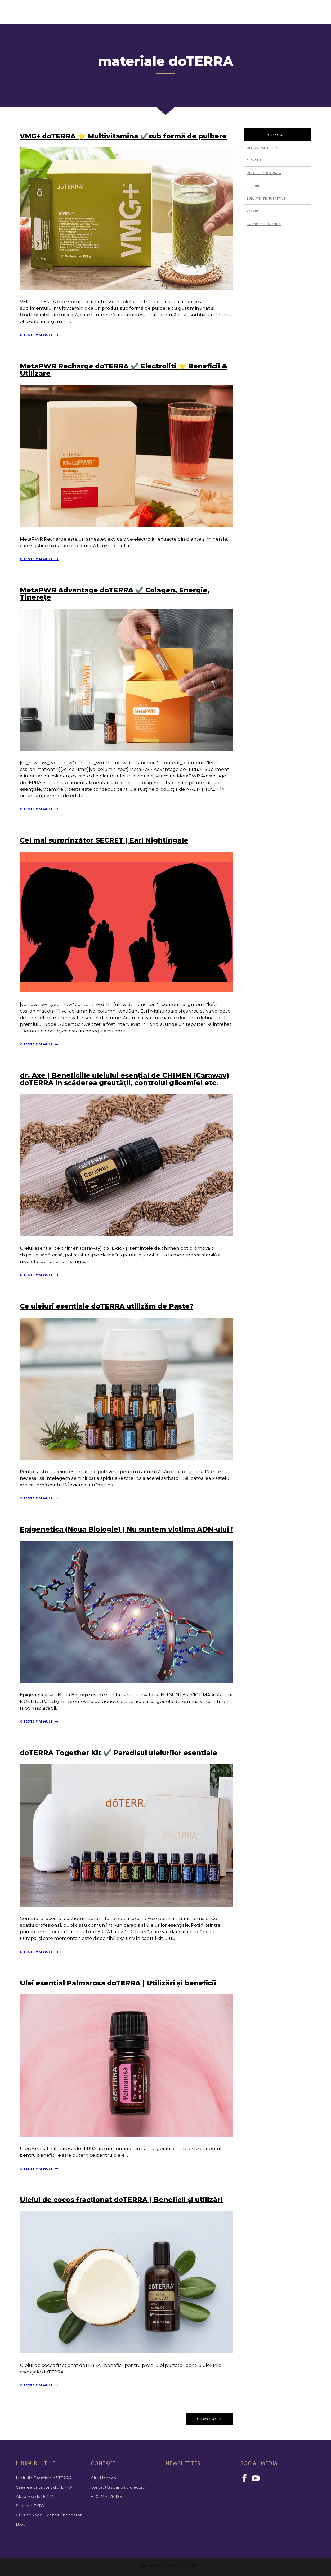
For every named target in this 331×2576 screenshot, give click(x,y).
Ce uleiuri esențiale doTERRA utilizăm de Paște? (106, 1305)
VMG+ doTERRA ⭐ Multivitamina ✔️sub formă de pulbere (123, 135)
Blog (20, 2522)
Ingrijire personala (264, 172)
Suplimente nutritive (266, 197)
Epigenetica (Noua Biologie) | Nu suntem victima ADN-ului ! (126, 1528)
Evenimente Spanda (264, 223)
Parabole (255, 210)
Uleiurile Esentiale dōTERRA (44, 2476)
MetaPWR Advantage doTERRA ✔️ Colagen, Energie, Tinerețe (114, 592)
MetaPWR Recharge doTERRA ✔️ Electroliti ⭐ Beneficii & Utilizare (123, 368)
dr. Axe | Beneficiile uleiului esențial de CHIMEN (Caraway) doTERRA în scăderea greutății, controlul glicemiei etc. (124, 1078)
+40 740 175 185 (106, 2495)
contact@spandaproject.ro (118, 2485)
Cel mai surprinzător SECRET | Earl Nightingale (104, 839)
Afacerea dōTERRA (35, 2495)
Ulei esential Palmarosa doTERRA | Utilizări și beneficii (118, 1982)
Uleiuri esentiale (262, 147)
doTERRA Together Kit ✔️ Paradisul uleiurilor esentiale (118, 1751)
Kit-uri (253, 185)
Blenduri (255, 159)
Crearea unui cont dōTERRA (44, 2485)
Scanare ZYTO (30, 2504)
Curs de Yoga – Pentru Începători (49, 2513)
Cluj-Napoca (103, 2476)
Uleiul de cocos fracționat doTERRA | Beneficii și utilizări (121, 2198)
